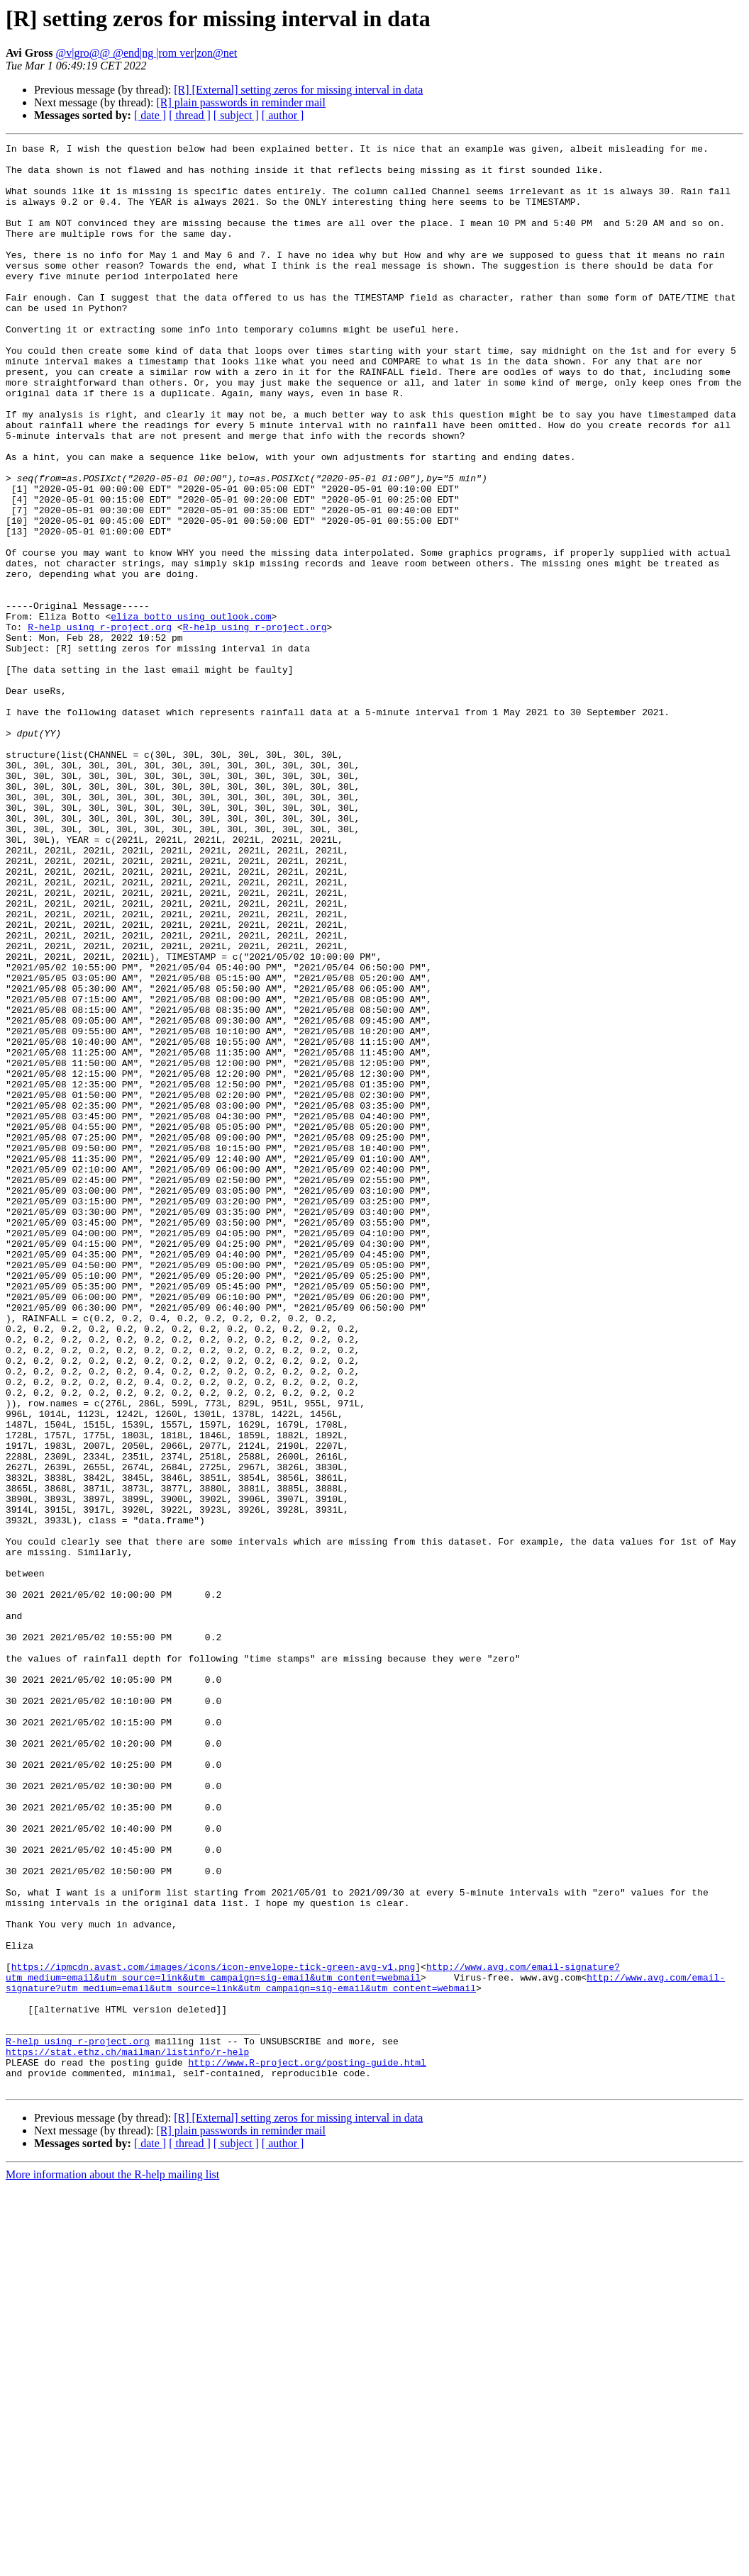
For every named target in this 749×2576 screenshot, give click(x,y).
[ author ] (283, 115)
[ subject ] (236, 115)
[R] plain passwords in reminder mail (241, 102)
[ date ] (150, 115)
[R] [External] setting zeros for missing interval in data (298, 90)
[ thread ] (190, 115)
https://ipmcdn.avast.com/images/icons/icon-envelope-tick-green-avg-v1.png (213, 2332)
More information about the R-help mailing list (112, 2564)
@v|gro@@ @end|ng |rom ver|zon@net (147, 53)
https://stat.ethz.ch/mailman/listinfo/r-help (127, 2434)
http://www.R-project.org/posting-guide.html (307, 2447)
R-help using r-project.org (100, 724)
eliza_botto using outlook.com (191, 711)
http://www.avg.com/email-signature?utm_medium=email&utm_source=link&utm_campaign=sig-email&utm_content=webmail (313, 2338)
